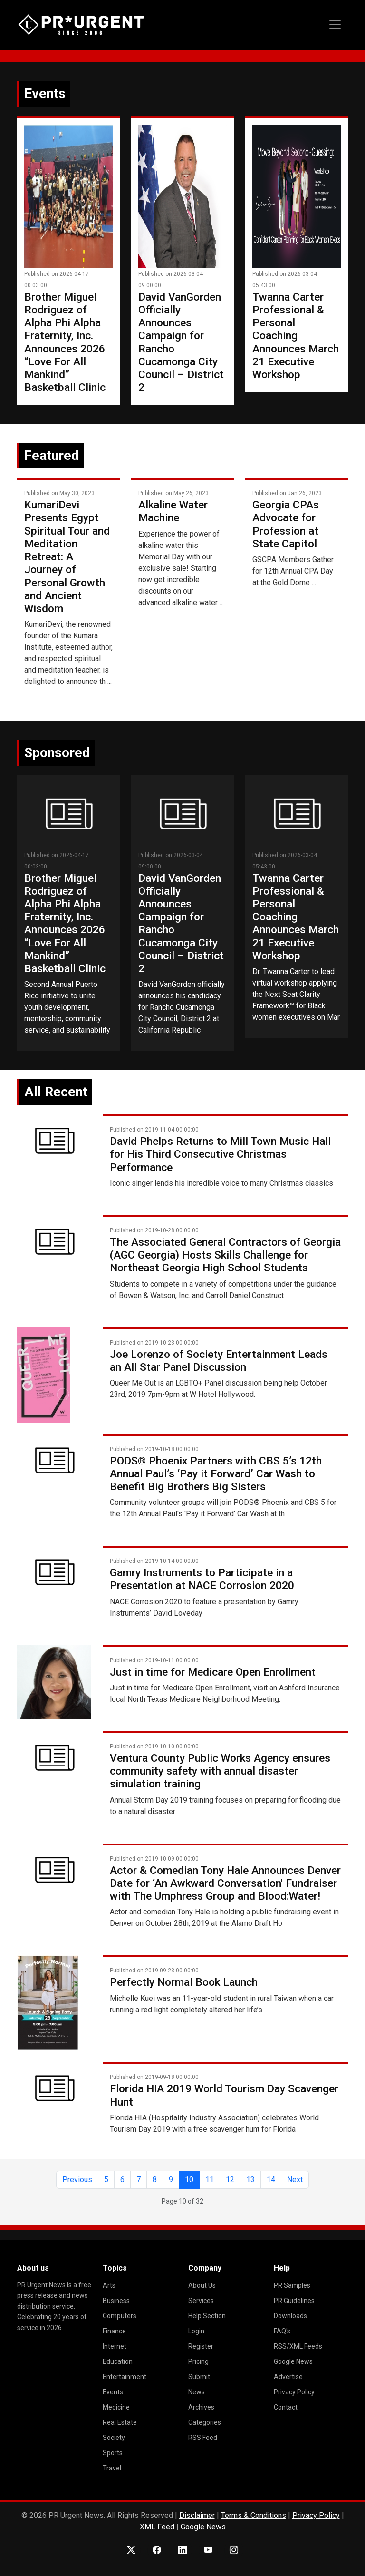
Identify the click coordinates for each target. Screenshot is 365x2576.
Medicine (116, 2407)
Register (200, 2346)
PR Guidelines (294, 2300)
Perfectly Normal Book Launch (184, 1982)
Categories (204, 2422)
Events (113, 2392)
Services (201, 2300)
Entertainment (124, 2377)
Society (114, 2437)
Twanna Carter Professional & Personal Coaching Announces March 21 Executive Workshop (295, 336)
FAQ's (282, 2331)
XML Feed (157, 2526)
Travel (112, 2468)
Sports (113, 2453)
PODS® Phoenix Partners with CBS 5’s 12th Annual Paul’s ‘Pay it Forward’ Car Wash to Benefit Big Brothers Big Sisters (216, 1473)
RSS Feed (202, 2437)
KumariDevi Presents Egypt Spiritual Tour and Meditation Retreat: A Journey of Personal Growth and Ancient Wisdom (67, 556)
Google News (293, 2361)
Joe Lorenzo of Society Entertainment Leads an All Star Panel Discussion (218, 1361)
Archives (201, 2407)
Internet (114, 2346)
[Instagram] (233, 2549)
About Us (202, 2285)
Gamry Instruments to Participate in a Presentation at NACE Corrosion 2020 (202, 1579)
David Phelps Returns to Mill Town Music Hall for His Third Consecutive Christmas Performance (220, 1154)
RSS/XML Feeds (298, 2346)
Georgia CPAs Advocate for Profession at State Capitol (285, 524)
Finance (114, 2331)
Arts (109, 2285)
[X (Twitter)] (131, 2549)
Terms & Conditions (253, 2515)
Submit (199, 2377)
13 (250, 2179)
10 (189, 2179)
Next (295, 2179)
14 (271, 2179)
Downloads (290, 2316)
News (196, 2392)
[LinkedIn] (182, 2549)
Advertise (288, 2377)
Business (116, 2300)
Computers (119, 2316)
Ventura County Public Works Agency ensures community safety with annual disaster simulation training (220, 1771)
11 (209, 2179)
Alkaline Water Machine (173, 511)
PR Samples (292, 2285)
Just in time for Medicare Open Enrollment (213, 1672)
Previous (77, 2179)
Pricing (198, 2361)
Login (196, 2331)
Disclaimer (197, 2515)
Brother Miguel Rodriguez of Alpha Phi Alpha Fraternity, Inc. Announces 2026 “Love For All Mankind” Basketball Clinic (65, 342)
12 (230, 2179)
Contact (286, 2407)
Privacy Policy (294, 2392)
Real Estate (120, 2422)
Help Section (207, 2316)
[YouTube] (208, 2549)
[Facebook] (156, 2549)
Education (118, 2361)
